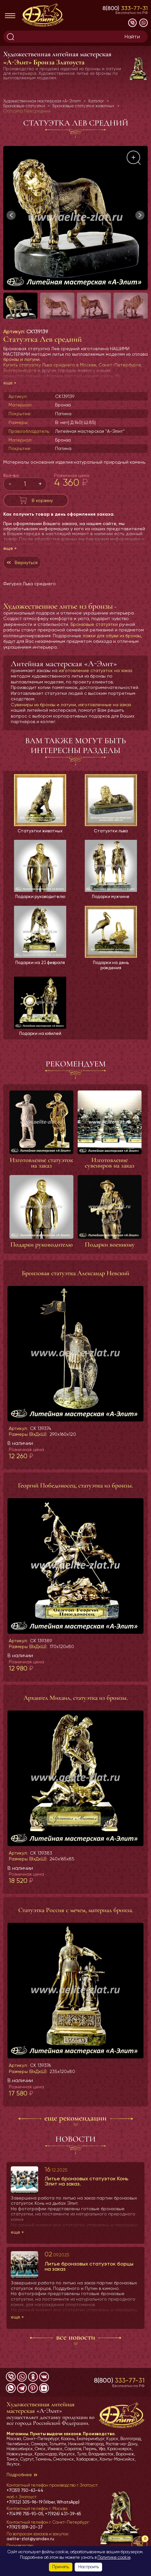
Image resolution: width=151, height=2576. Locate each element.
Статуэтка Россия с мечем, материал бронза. (75, 1910)
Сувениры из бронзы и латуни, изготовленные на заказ (71, 704)
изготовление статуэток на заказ (95, 670)
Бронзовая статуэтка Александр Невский (75, 1273)
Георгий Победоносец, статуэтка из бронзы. (75, 1485)
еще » (9, 382)
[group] (75, 218)
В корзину (42, 500)
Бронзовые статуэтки (94, 624)
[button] (139, 215)
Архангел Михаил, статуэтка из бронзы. (75, 1698)
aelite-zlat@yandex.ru (30, 2538)
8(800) (125, 8)
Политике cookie (114, 2557)
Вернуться (26, 562)
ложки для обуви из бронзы (112, 635)
